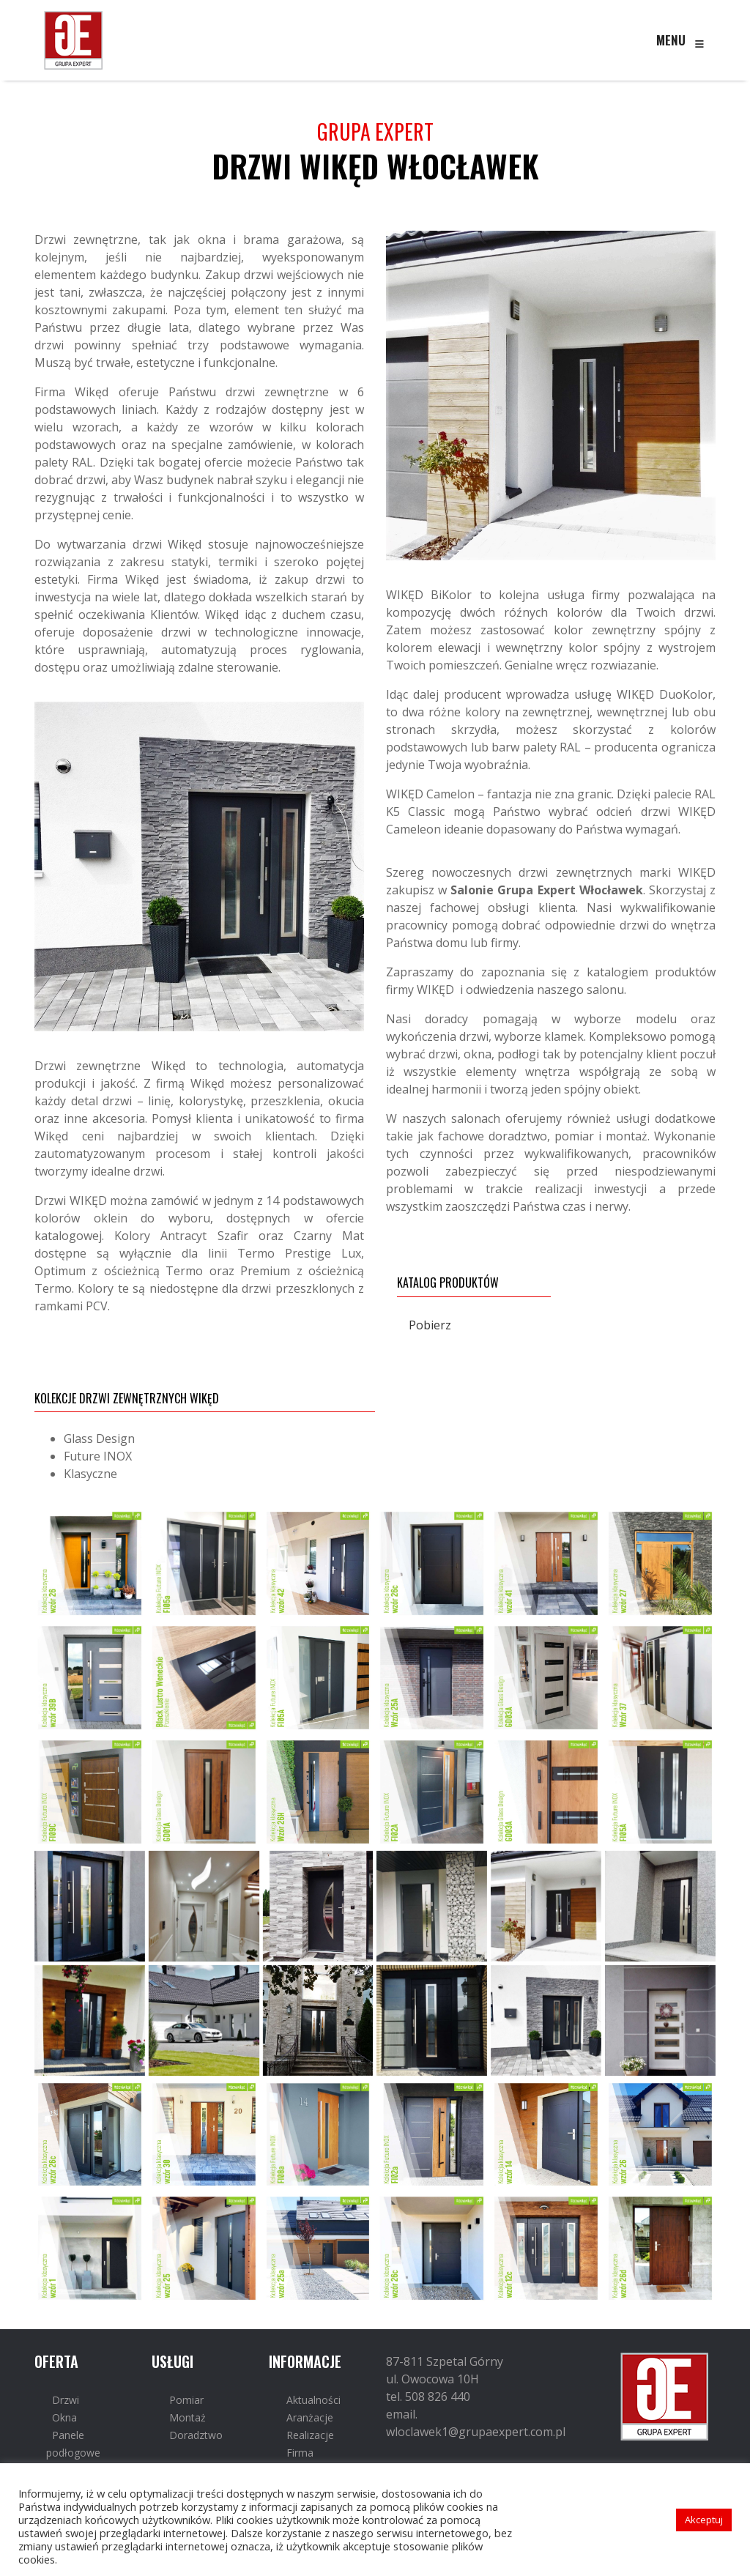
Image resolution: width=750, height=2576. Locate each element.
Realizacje (310, 2435)
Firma (299, 2453)
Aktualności (313, 2400)
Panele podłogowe (73, 2444)
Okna (64, 2417)
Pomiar (186, 2400)
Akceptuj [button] (704, 2519)
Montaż (187, 2417)
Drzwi (65, 2400)
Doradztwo (196, 2435)
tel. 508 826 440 (428, 2396)
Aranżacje (309, 2417)
